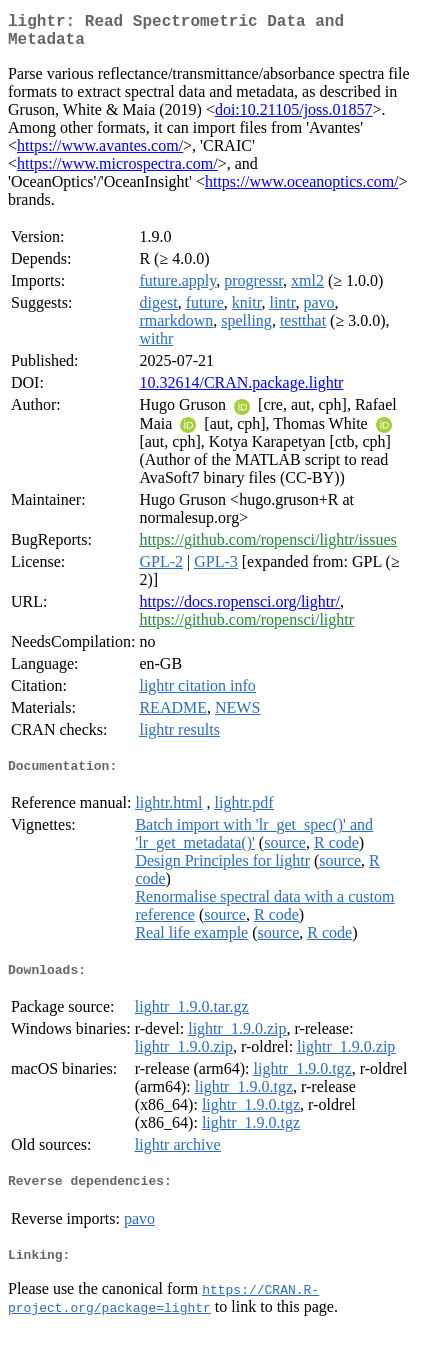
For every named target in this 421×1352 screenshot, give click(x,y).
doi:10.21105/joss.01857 (294, 117)
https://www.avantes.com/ (100, 153)
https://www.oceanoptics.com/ (302, 189)
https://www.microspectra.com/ (117, 171)
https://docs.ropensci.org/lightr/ (239, 609)
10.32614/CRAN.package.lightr (241, 390)
